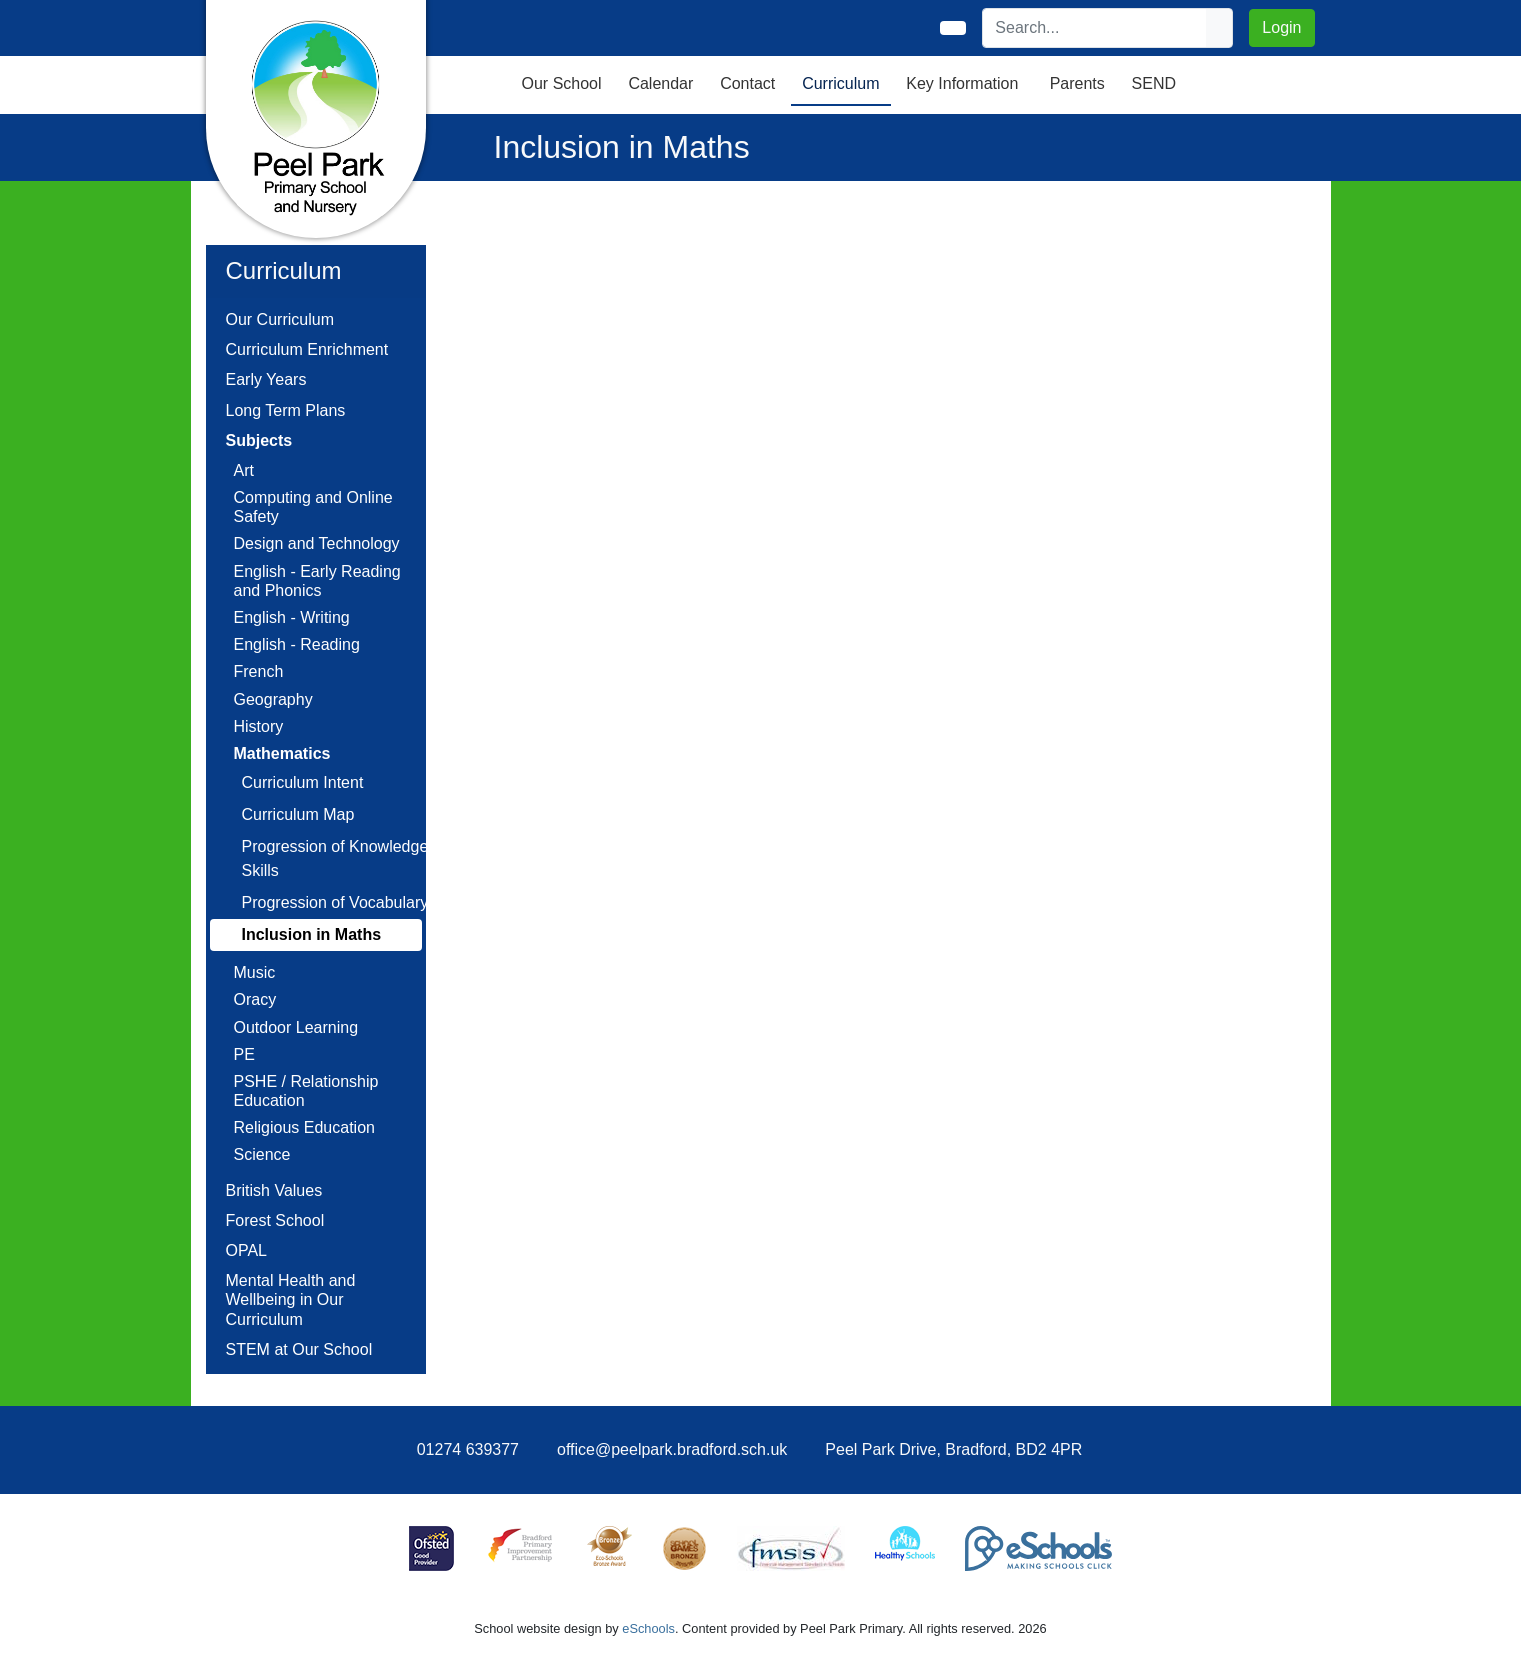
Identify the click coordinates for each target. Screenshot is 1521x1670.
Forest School (275, 1220)
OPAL (247, 1250)
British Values (274, 1190)
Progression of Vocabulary (335, 902)
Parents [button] (1077, 83)
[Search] (1095, 28)
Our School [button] (562, 83)
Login (1281, 27)
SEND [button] (1154, 83)
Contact (747, 83)
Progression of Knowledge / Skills (340, 858)
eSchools (648, 1628)
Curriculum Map (298, 814)
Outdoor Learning (296, 1027)
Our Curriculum (280, 319)
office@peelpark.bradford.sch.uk (672, 1449)
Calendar (660, 83)
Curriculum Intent (303, 782)
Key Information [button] (962, 83)
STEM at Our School (299, 1349)
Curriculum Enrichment (307, 349)
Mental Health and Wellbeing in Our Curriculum (291, 1299)
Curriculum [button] (840, 83)
